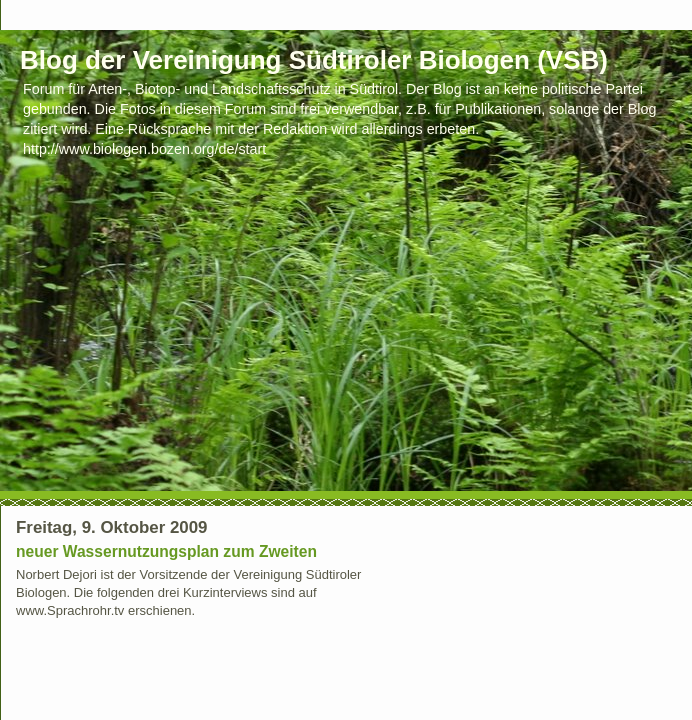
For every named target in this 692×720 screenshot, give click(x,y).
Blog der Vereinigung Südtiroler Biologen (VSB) (314, 60)
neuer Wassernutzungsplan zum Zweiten (166, 551)
